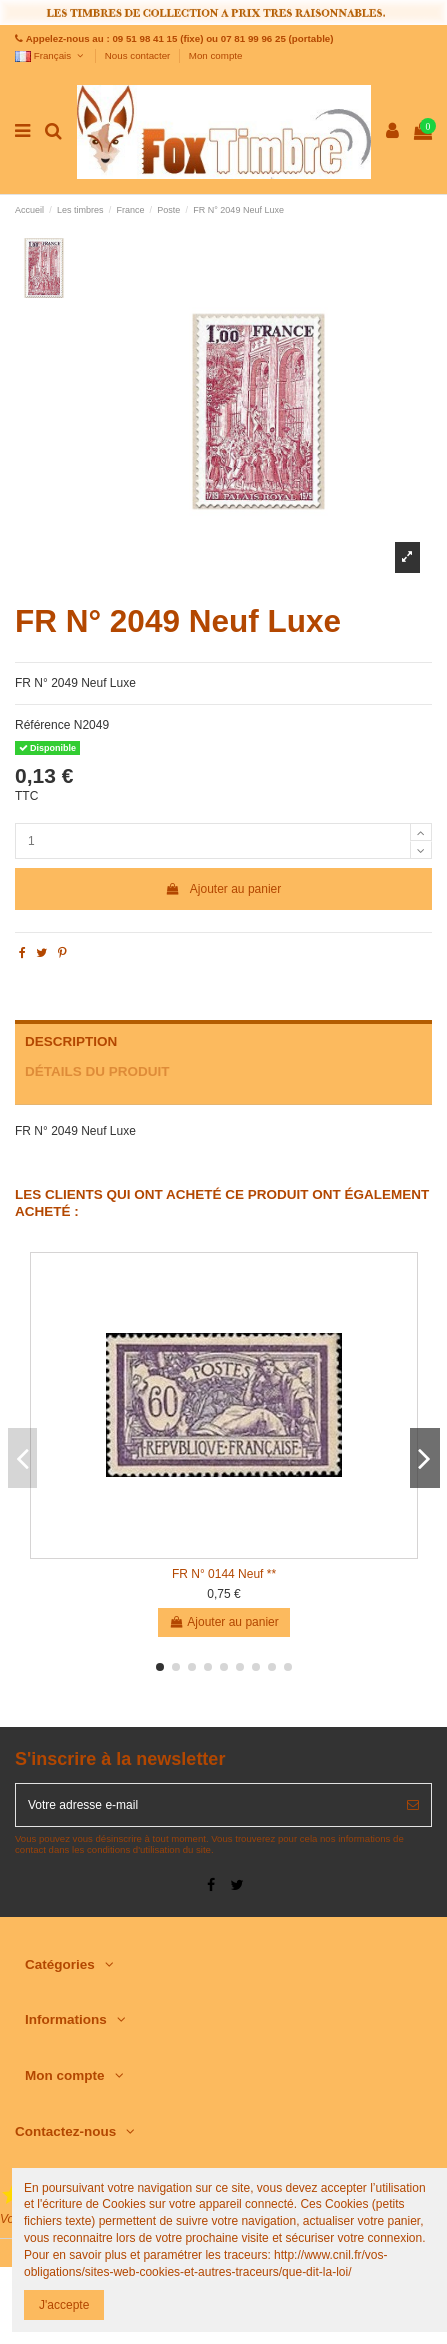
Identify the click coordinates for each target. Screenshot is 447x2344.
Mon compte (216, 55)
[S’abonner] (413, 1805)
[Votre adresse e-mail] (205, 1805)
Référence (42, 725)
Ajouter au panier (224, 889)
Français (50, 55)
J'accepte (64, 2305)
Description (71, 1041)
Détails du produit (97, 1071)
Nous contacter (139, 55)
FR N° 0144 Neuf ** (224, 1574)
